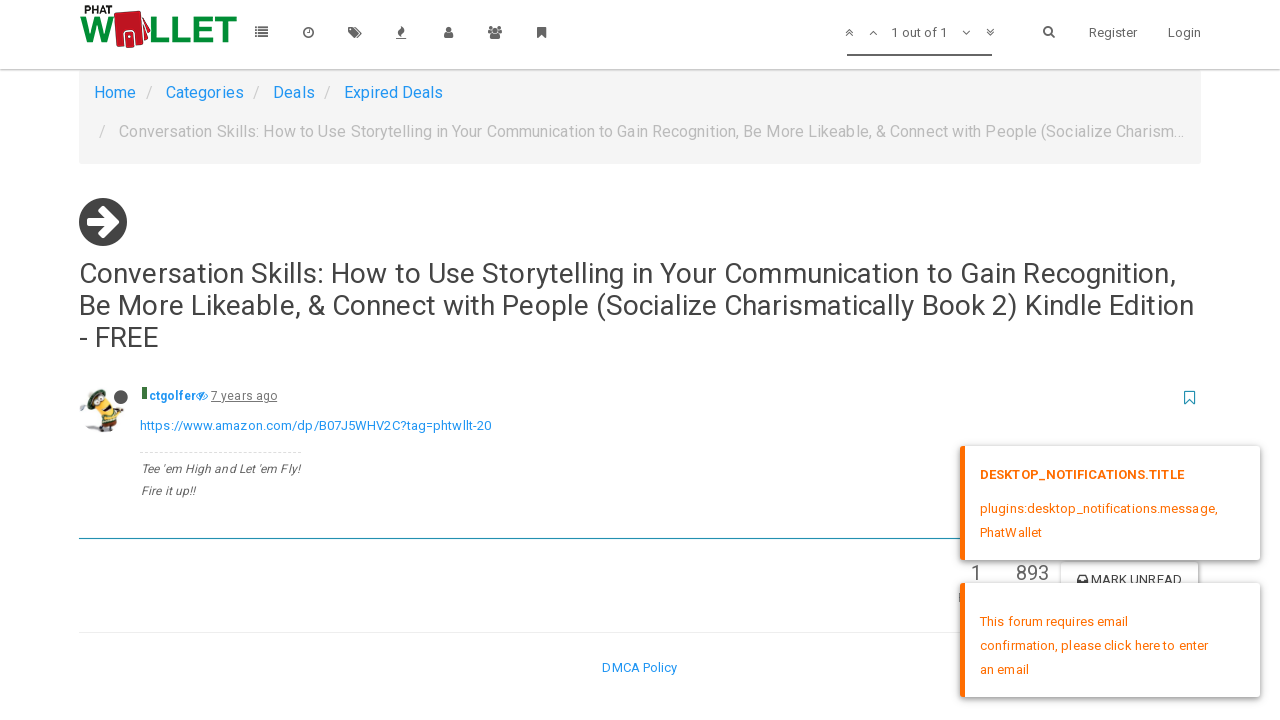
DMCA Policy (639, 667)
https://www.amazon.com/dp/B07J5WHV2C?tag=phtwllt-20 (315, 425)
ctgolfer (172, 396)
